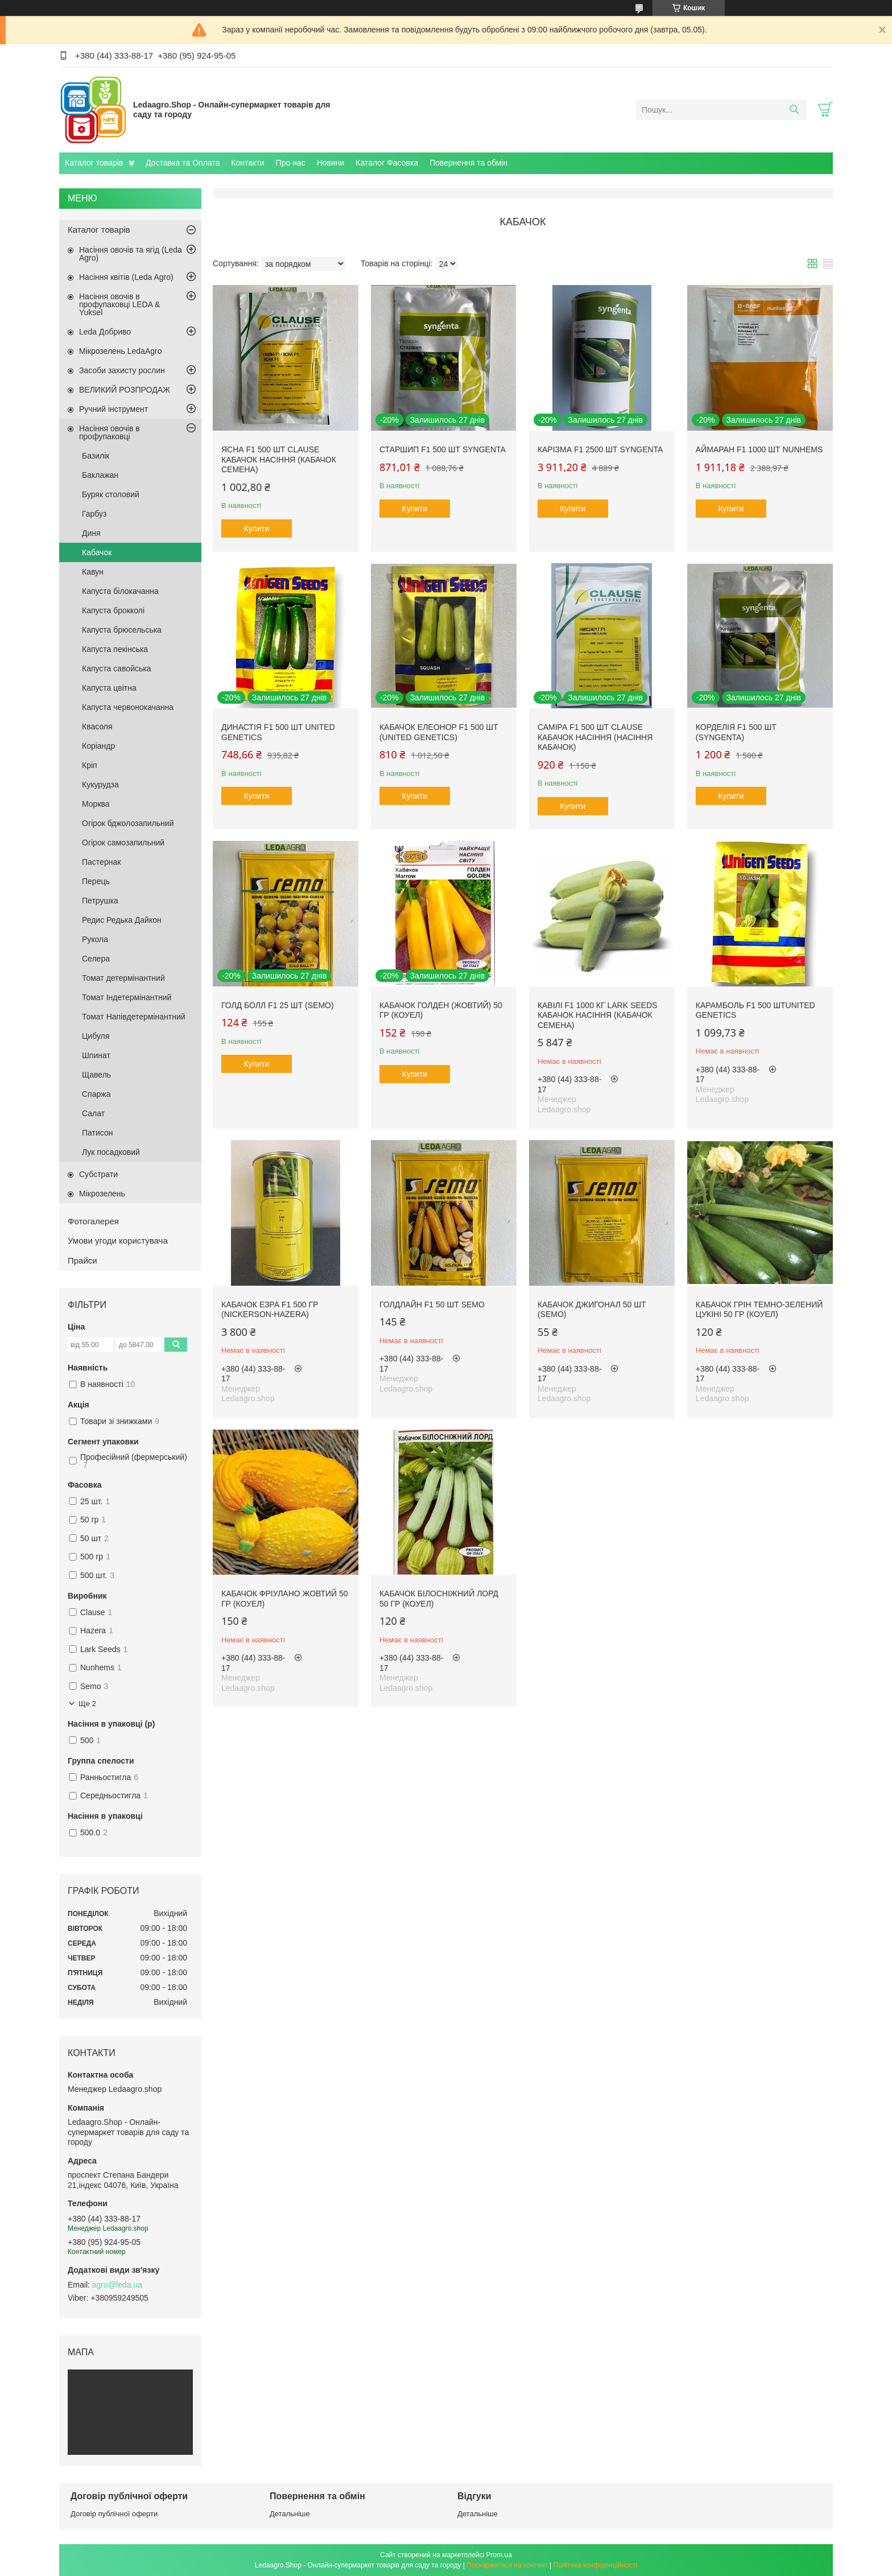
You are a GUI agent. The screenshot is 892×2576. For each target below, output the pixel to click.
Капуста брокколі (113, 610)
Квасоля (97, 726)
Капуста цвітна (109, 687)
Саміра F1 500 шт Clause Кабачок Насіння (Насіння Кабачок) (595, 737)
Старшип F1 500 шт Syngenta (442, 449)
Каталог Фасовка (387, 162)
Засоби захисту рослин (122, 370)
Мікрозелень (102, 1193)
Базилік (95, 455)
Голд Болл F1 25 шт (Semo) (277, 1005)
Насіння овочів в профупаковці (109, 432)
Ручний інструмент (113, 409)
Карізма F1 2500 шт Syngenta (600, 449)
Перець (96, 881)
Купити (257, 528)
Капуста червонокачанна (128, 707)
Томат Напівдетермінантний (133, 1016)
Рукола (95, 939)
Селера (96, 958)
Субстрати (98, 1174)
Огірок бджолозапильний (128, 823)
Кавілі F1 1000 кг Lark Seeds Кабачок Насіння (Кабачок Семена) (598, 1015)
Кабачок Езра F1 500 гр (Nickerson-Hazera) (269, 1309)
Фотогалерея (93, 1221)
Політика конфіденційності (596, 2565)
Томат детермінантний (123, 977)
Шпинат (96, 1055)
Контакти (247, 162)
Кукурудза (100, 784)
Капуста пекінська (115, 649)
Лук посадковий (111, 1152)
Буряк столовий (110, 494)
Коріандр (98, 745)
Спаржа (96, 1094)
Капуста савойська (116, 668)
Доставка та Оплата (183, 162)
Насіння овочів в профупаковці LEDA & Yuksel (119, 304)
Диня (91, 533)
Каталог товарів (94, 162)
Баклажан (100, 475)
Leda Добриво (105, 331)
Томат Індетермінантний (126, 997)
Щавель (96, 1074)
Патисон (97, 1132)
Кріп (89, 765)
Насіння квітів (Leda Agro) (126, 277)
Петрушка (100, 900)
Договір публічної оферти (114, 2513)
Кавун (93, 571)
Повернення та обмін (468, 162)
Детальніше (290, 2513)
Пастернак (101, 861)
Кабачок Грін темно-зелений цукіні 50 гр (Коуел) (759, 1309)
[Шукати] (794, 110)
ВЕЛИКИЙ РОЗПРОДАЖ (124, 389)
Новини (331, 162)
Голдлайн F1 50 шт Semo (432, 1304)
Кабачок (97, 552)
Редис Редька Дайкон (122, 919)
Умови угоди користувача (118, 1240)
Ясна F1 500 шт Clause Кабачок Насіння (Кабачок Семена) (278, 459)
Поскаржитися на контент (506, 2565)
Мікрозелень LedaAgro (120, 351)
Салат (93, 1113)
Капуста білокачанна (120, 591)
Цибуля (95, 1036)
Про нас (290, 162)
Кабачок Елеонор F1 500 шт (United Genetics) (438, 732)
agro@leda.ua (117, 2284)
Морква (96, 803)
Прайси (82, 1260)
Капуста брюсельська (122, 629)
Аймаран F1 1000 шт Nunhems (759, 449)
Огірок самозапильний (123, 842)
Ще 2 (87, 1703)
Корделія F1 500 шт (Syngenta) (736, 732)
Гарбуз (94, 513)
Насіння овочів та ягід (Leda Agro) (130, 253)
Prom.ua (499, 2555)
